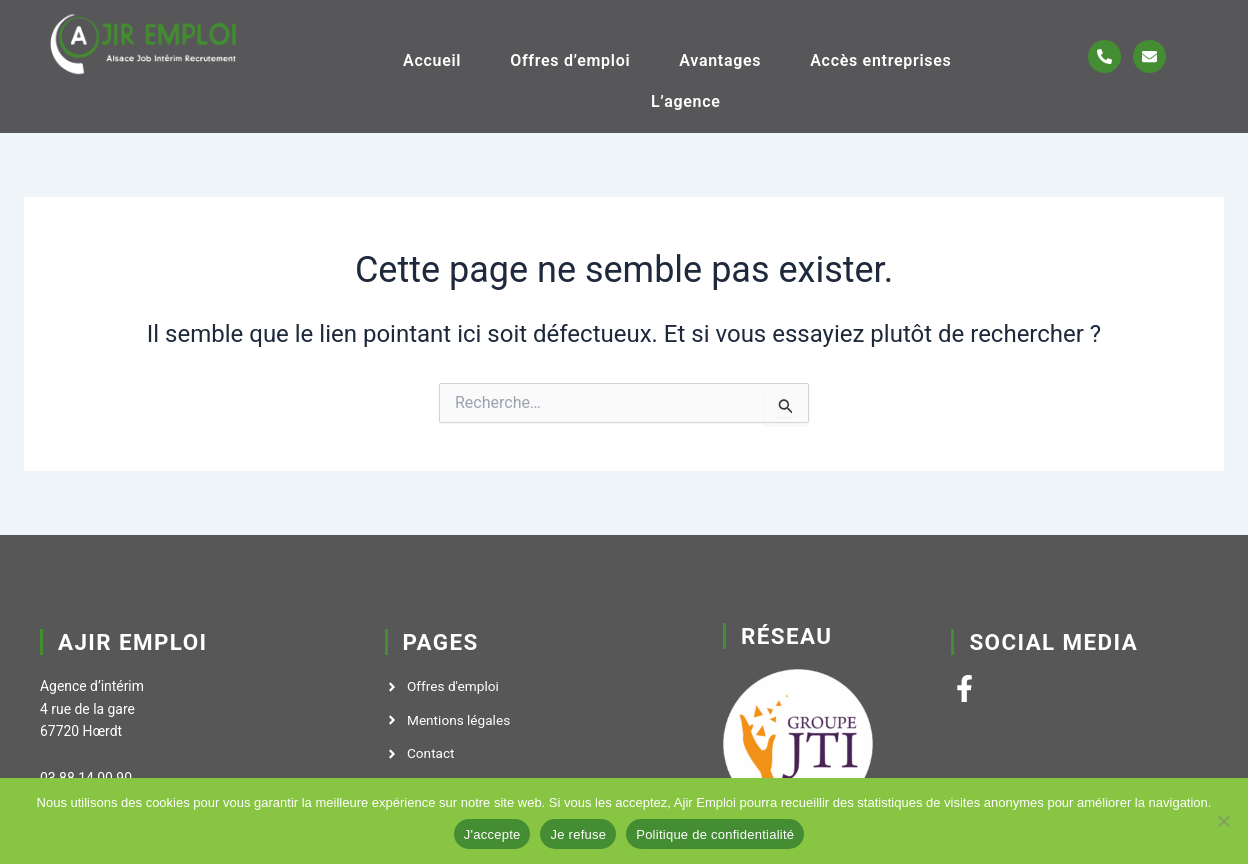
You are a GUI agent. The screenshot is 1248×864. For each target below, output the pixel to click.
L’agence (686, 99)
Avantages (720, 59)
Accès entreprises (880, 59)
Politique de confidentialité (715, 834)
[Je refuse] (1223, 821)
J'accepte (492, 834)
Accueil (432, 59)
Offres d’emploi (570, 59)
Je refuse (578, 834)
